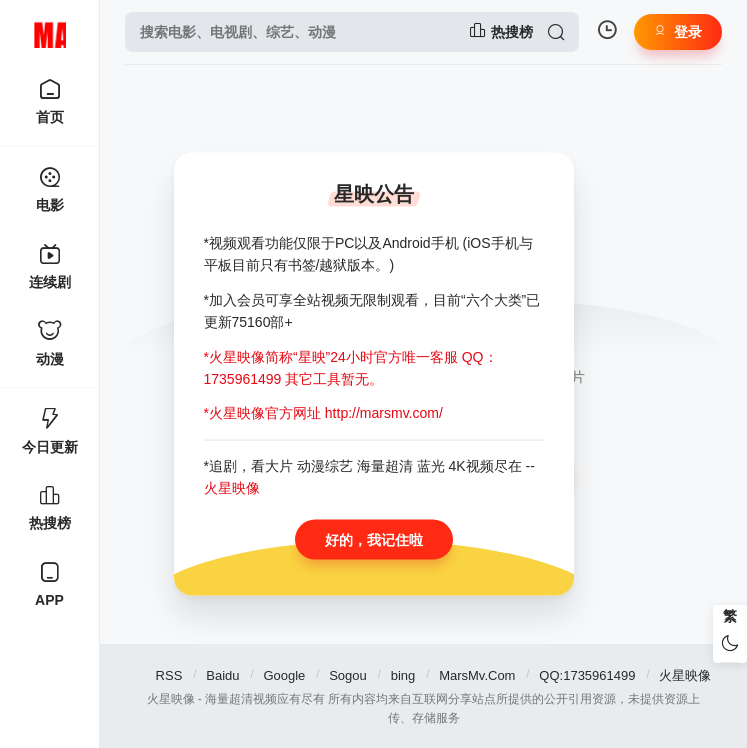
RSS (169, 675)
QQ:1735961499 (587, 675)
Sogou (348, 675)
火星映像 (685, 675)
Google (284, 675)
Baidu (222, 675)
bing (403, 675)
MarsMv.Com (477, 675)
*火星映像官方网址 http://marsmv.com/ (323, 413)
